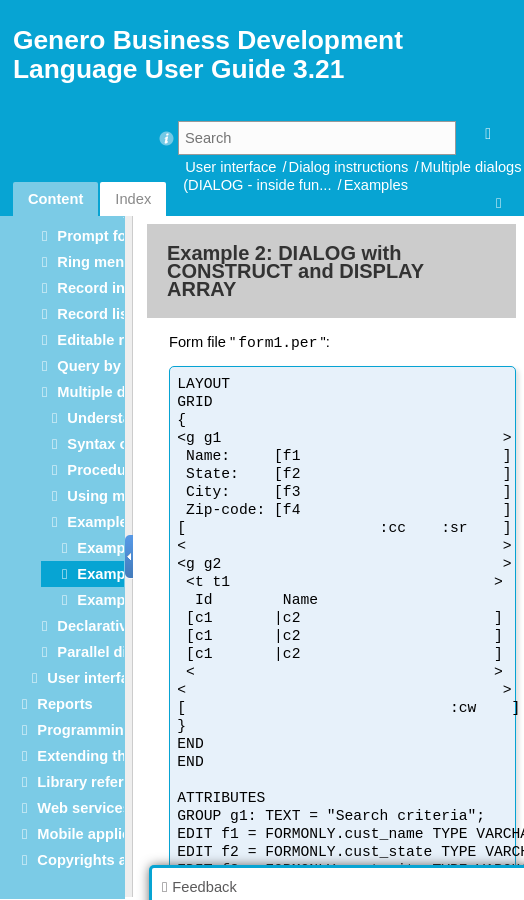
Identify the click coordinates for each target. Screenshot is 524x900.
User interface (230, 167)
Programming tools (104, 730)
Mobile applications (105, 834)
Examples (376, 185)
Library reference (97, 782)
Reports (64, 704)
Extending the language (119, 756)
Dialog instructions (349, 167)
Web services (83, 808)
